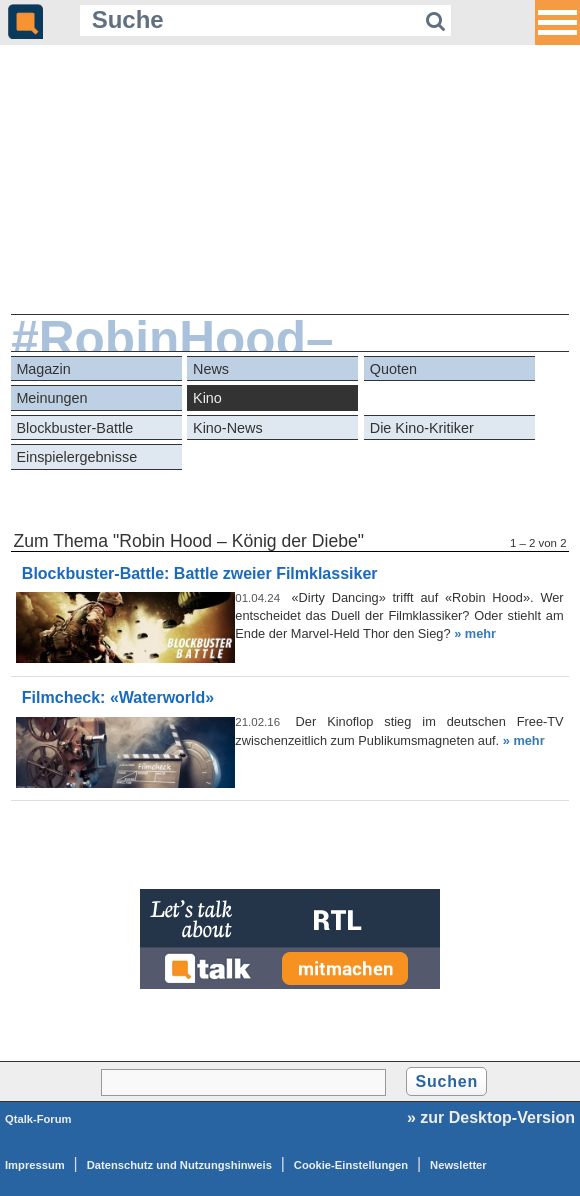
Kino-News (228, 428)
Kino (207, 398)
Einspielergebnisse (76, 457)
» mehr (475, 633)
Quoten (393, 369)
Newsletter (458, 1165)
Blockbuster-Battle (74, 428)
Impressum (35, 1165)
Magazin (43, 369)
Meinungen (51, 398)
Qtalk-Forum (38, 1119)
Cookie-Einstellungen (351, 1165)
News (211, 369)
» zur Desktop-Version (491, 1117)
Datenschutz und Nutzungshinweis (179, 1165)
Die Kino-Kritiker (422, 428)
